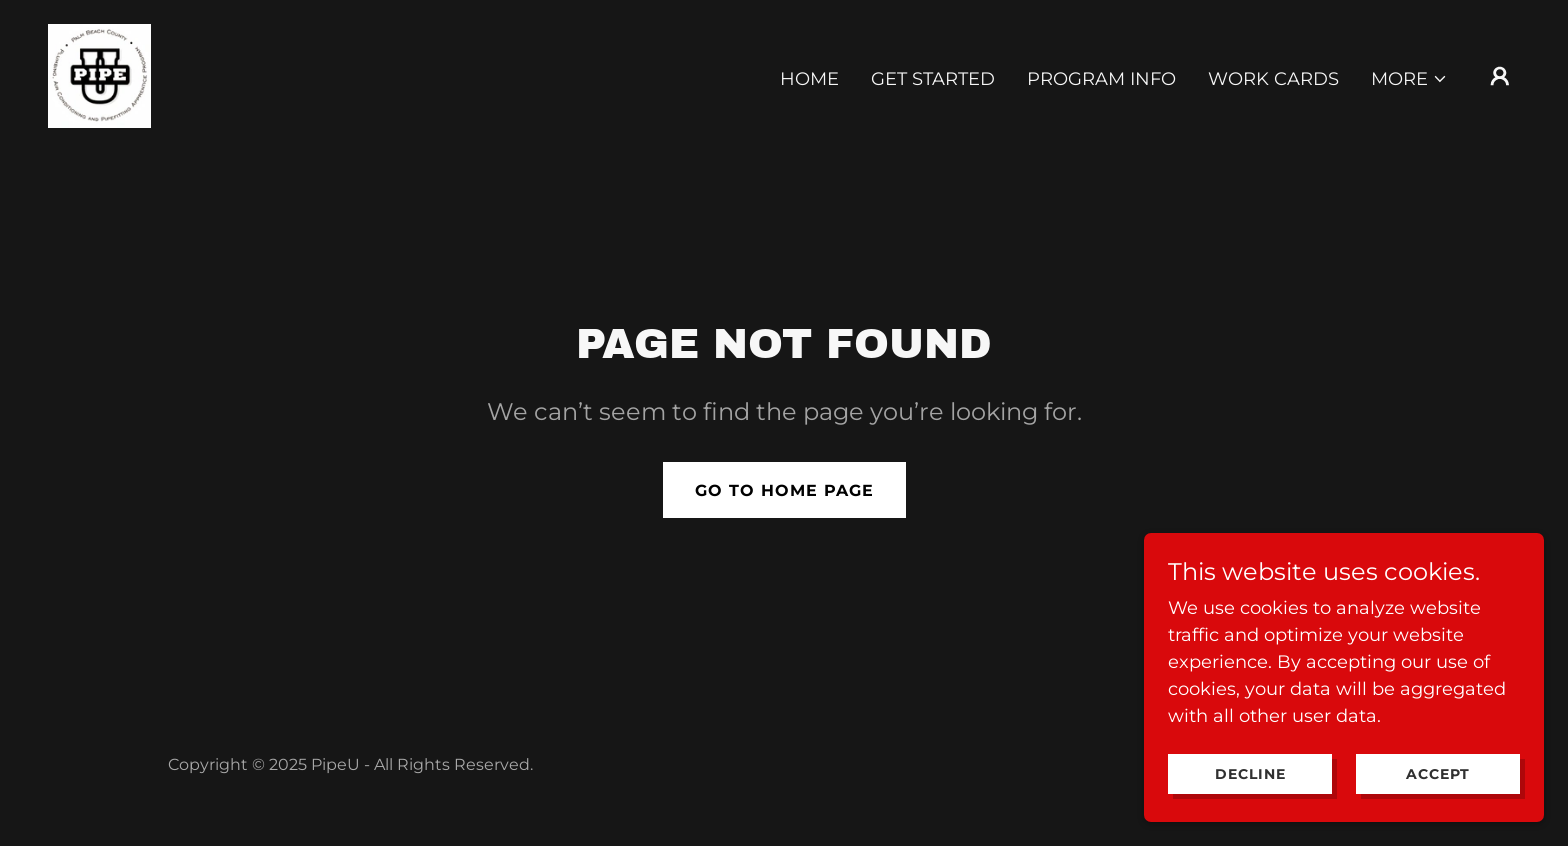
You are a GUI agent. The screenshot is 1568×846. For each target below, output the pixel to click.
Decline (1250, 774)
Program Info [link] (1101, 79)
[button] (1409, 79)
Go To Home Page (784, 490)
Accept (1438, 774)
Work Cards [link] (1273, 79)
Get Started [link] (933, 79)
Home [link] (809, 79)
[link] (99, 75)
